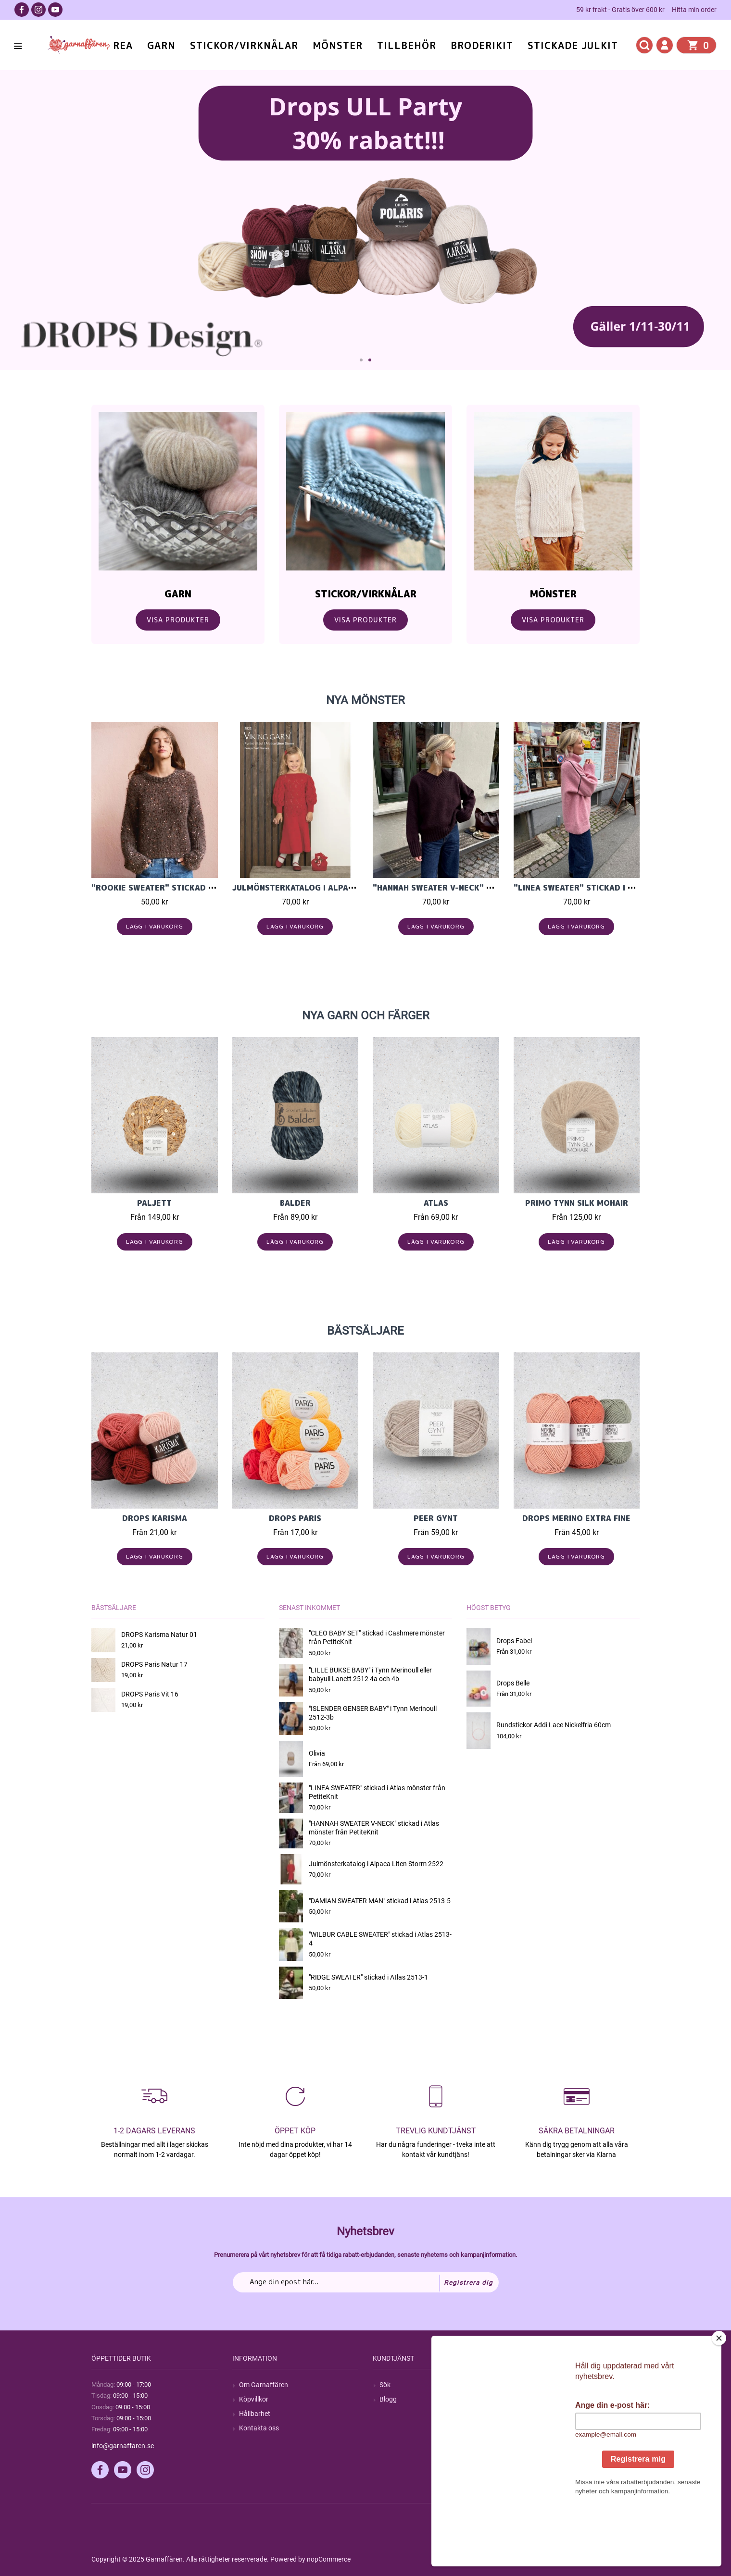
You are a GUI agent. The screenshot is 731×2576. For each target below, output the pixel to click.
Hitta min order (694, 9)
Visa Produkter (178, 619)
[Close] (719, 2398)
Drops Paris (295, 1518)
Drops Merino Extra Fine (576, 1518)
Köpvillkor (253, 2399)
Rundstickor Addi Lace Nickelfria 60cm (553, 1725)
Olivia (317, 1753)
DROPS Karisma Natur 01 (159, 1634)
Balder (295, 1203)
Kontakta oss (259, 2428)
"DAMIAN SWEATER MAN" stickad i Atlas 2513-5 (380, 1901)
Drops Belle (512, 1683)
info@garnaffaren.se (122, 2446)
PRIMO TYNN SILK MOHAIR (576, 1203)
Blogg (388, 2399)
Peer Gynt (436, 1518)
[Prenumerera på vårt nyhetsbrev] (365, 2282)
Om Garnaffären (263, 2385)
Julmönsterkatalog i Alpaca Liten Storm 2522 (335, 887)
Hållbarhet (254, 2413)
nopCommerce (329, 2559)
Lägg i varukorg (154, 926)
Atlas (436, 1203)
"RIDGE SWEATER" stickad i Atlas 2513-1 (368, 1977)
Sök (385, 2385)
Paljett (154, 1203)
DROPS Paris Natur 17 (154, 1664)
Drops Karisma (154, 1518)
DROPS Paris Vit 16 (149, 1694)
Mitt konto (535, 2385)
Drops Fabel (514, 1641)
